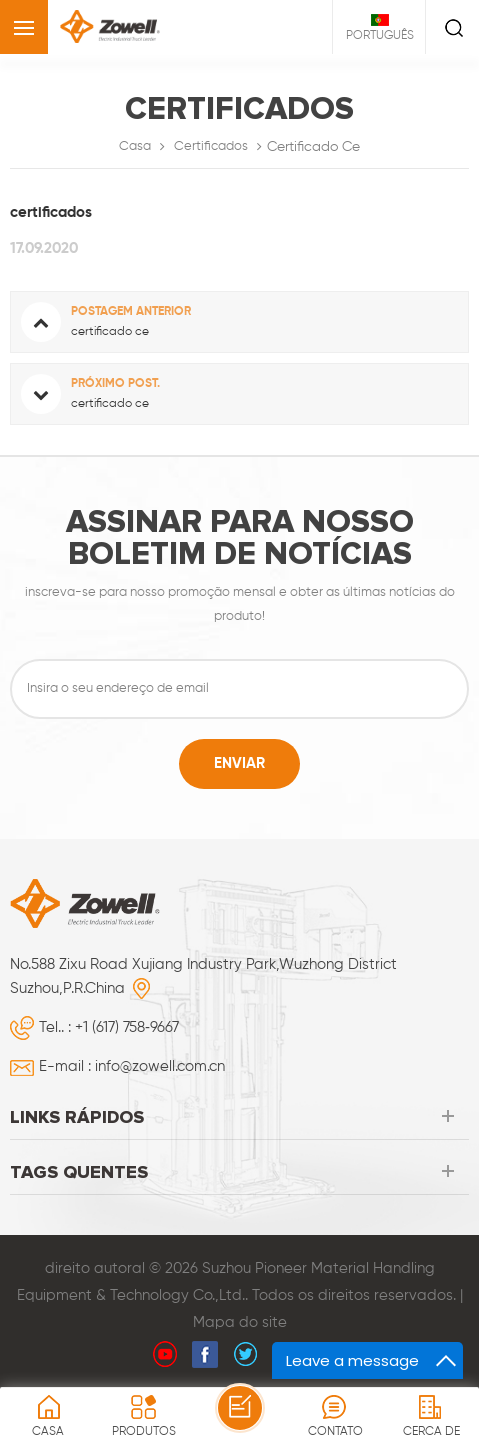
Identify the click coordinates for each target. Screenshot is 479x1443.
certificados (211, 146)
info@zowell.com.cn (160, 1066)
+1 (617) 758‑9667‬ (127, 1027)
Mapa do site (240, 1322)
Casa (135, 146)
